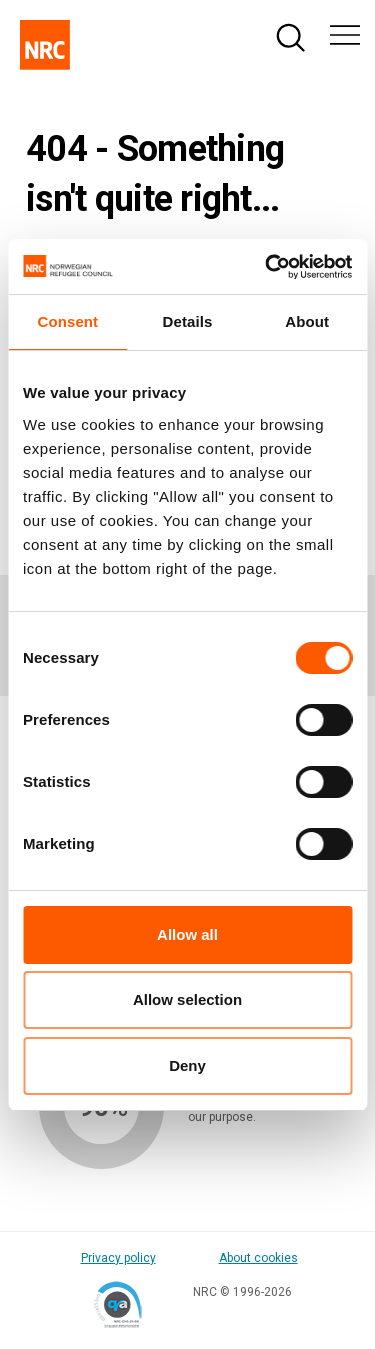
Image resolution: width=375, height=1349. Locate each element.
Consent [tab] (67, 321)
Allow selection (187, 999)
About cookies (258, 1258)
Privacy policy (118, 1258)
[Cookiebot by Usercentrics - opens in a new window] (267, 267)
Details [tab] (188, 321)
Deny (187, 1065)
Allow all (187, 934)
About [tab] (307, 321)
